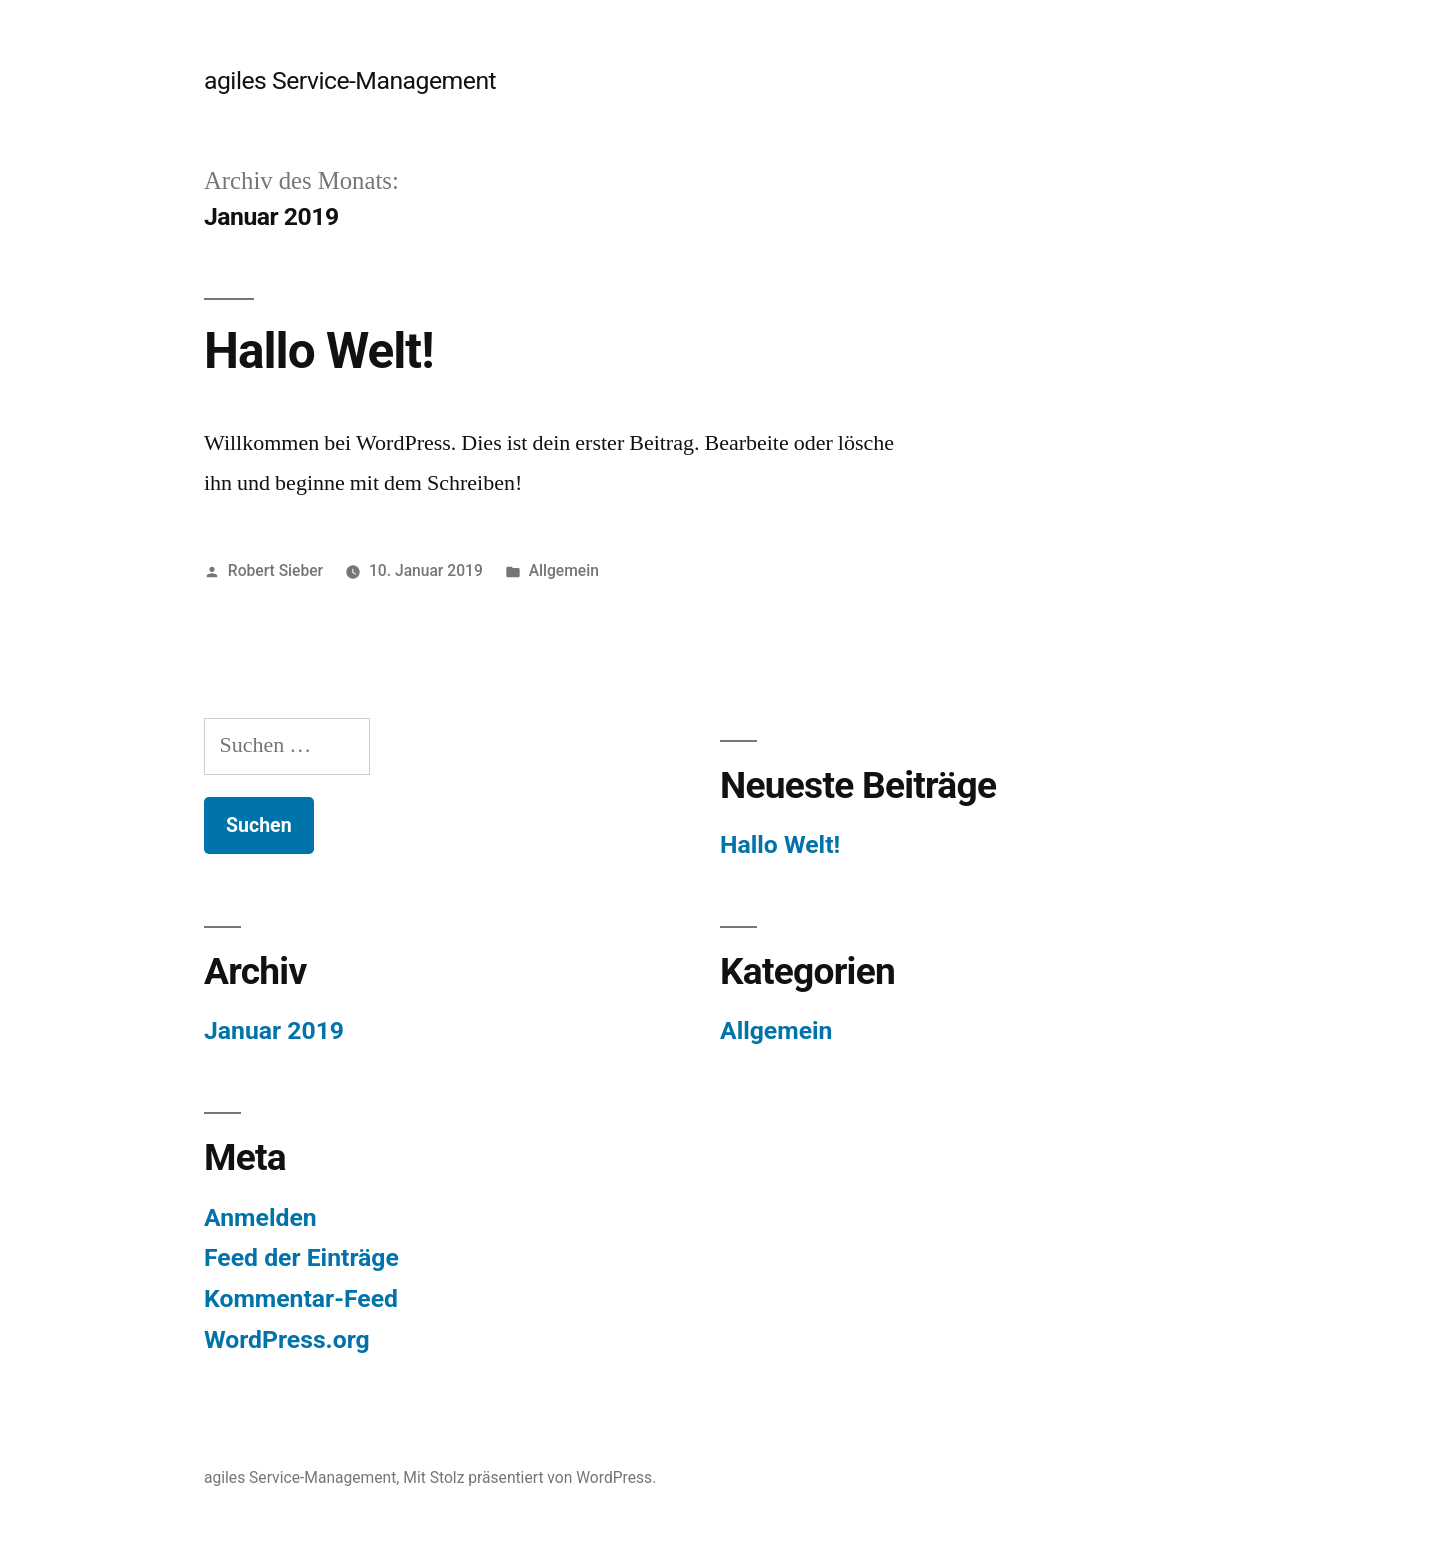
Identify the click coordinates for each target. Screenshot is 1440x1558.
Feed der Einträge (301, 1257)
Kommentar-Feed (301, 1298)
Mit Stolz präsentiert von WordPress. (529, 1477)
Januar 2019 (274, 1030)
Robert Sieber (275, 570)
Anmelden (260, 1217)
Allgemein (564, 570)
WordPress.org (287, 1339)
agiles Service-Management (350, 80)
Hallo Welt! (319, 351)
